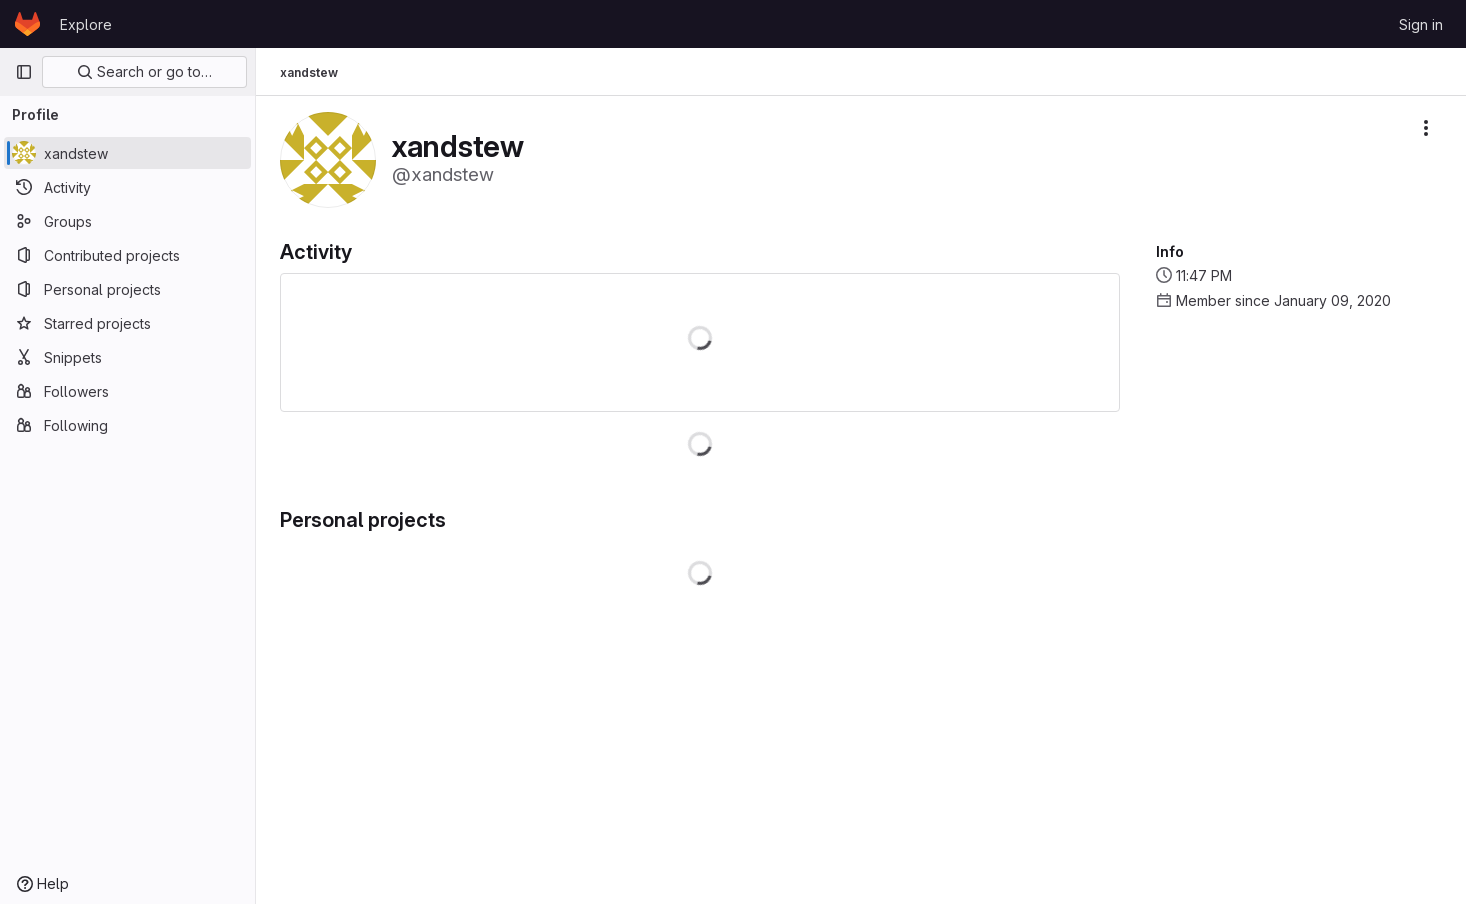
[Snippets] (127, 357)
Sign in (1421, 24)
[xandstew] (127, 153)
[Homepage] (27, 24)
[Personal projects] (127, 289)
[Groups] (127, 221)
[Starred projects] (127, 323)
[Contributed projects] (127, 255)
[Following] (127, 425)
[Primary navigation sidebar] (24, 72)
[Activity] (127, 187)
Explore (86, 24)
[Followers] (127, 391)
